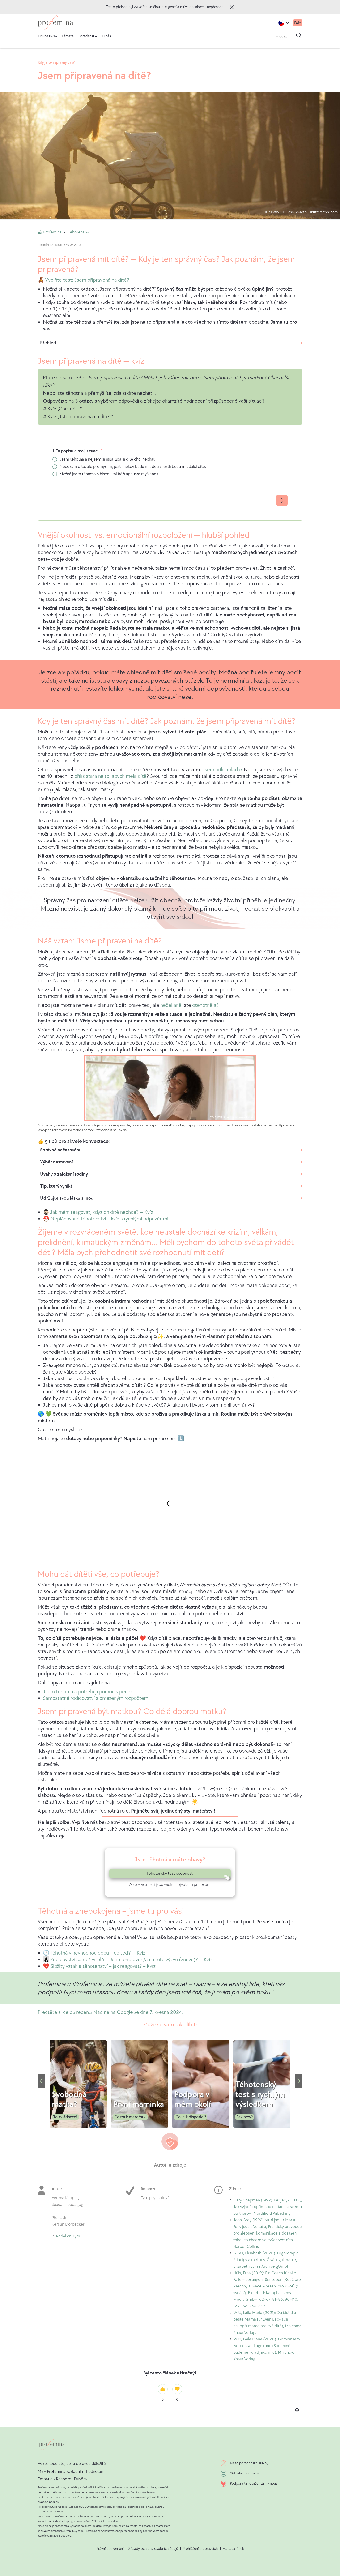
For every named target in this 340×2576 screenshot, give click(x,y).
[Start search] (298, 35)
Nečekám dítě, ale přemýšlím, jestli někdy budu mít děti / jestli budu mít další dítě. (133, 466)
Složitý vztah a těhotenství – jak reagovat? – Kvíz (103, 1966)
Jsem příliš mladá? (222, 770)
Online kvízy (47, 36)
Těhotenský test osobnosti (170, 1873)
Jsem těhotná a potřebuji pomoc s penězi (88, 1692)
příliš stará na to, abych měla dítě (110, 776)
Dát (297, 22)
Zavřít (231, 7)
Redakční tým (68, 2236)
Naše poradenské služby (249, 2463)
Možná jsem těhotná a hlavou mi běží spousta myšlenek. (109, 473)
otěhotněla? (205, 1005)
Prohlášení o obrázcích (200, 2548)
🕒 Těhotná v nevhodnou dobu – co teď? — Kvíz (94, 1953)
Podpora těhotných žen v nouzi (254, 2483)
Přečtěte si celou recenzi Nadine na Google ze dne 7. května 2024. (110, 2012)
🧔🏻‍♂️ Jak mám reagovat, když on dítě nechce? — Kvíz (98, 1212)
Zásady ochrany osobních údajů (153, 2548)
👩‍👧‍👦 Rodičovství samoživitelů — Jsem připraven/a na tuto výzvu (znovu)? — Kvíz (127, 1959)
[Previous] (41, 2081)
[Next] (298, 2081)
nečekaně (171, 1005)
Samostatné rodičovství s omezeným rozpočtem (95, 1698)
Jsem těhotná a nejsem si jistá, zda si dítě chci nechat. (108, 459)
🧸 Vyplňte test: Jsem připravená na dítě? (83, 280)
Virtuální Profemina (244, 2473)
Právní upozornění (109, 2548)
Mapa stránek (233, 2548)
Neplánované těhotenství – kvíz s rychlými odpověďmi (109, 1219)
